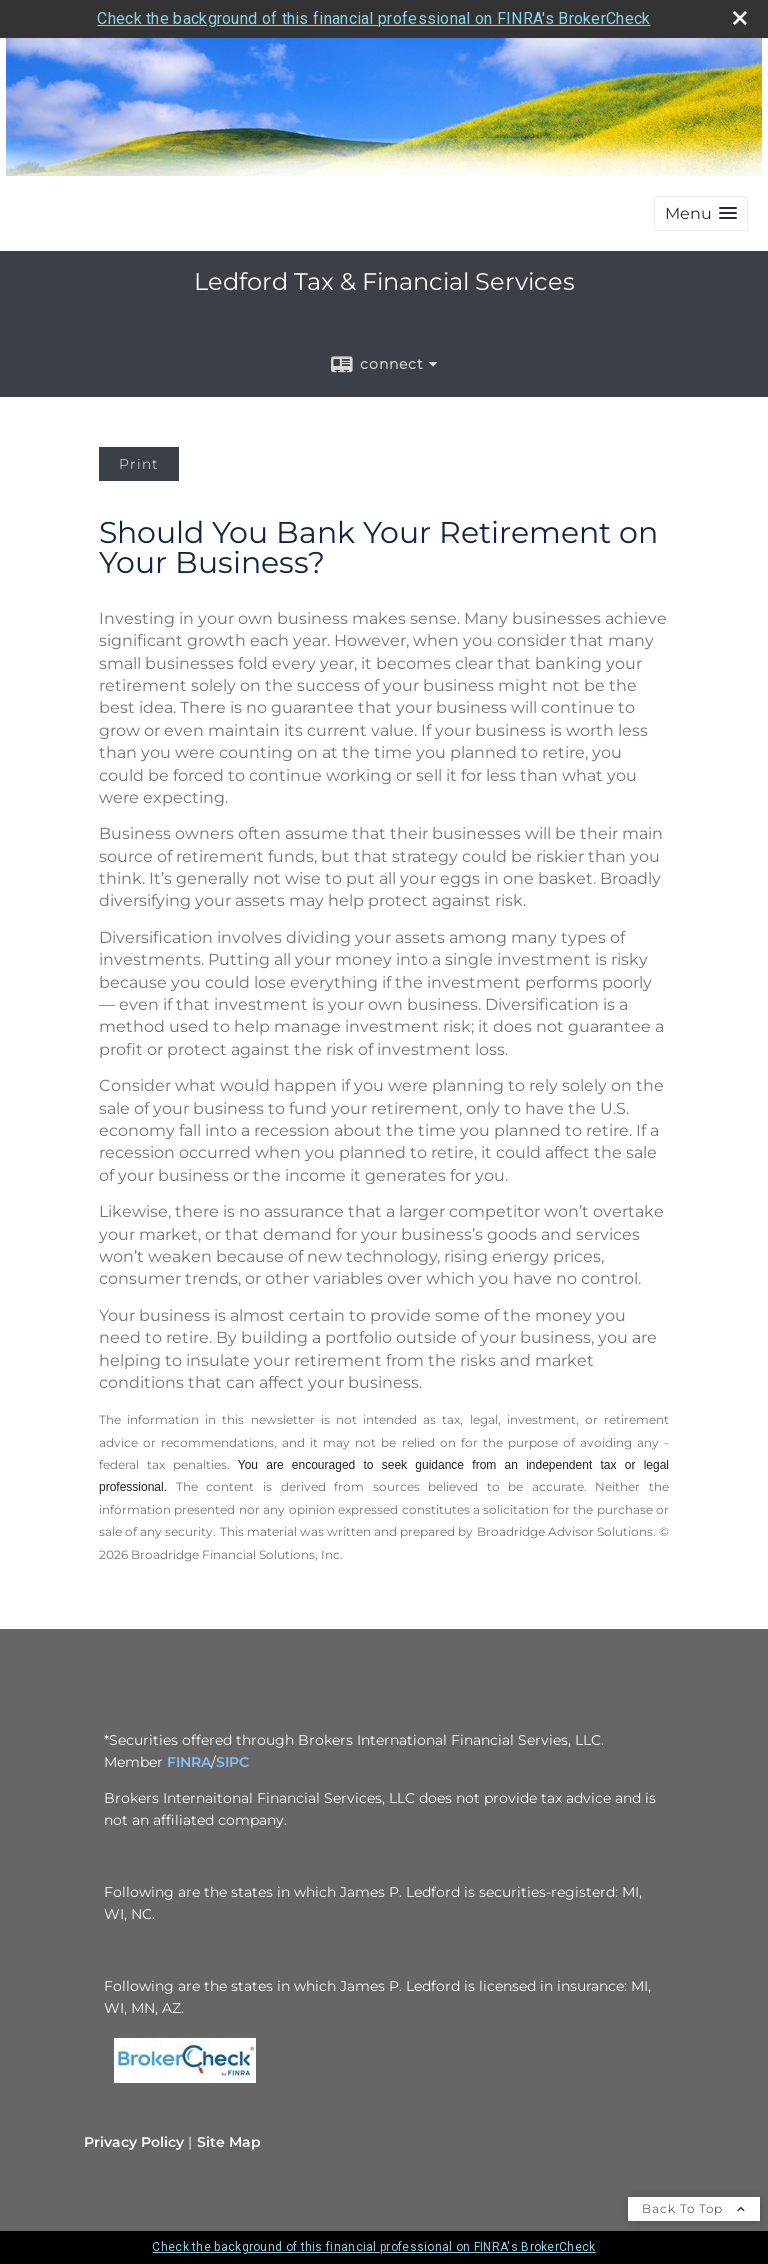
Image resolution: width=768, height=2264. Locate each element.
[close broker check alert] (740, 18)
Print (139, 464)
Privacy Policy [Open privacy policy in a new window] (134, 2142)
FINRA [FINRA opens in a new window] (189, 1762)
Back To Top (694, 2208)
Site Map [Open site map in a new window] (229, 2142)
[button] (701, 213)
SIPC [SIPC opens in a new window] (232, 1762)
